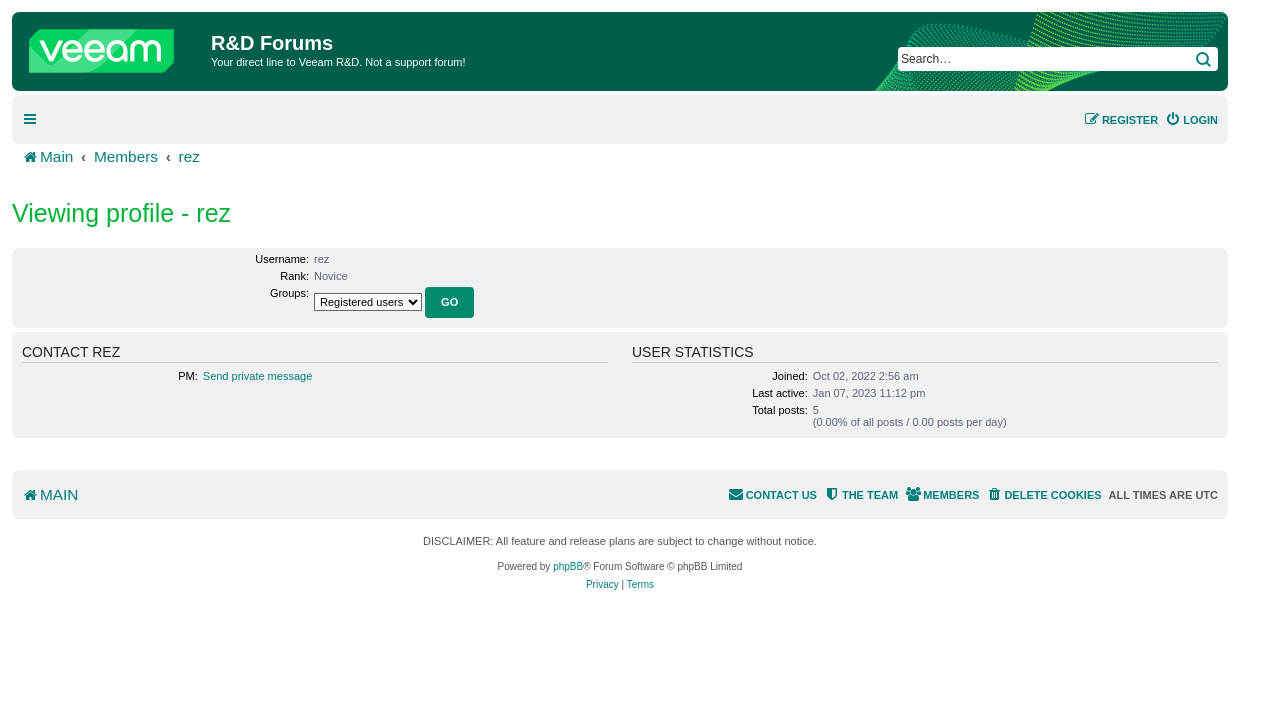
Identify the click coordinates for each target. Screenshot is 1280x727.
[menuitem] (1191, 120)
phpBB (568, 566)
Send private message (257, 376)
